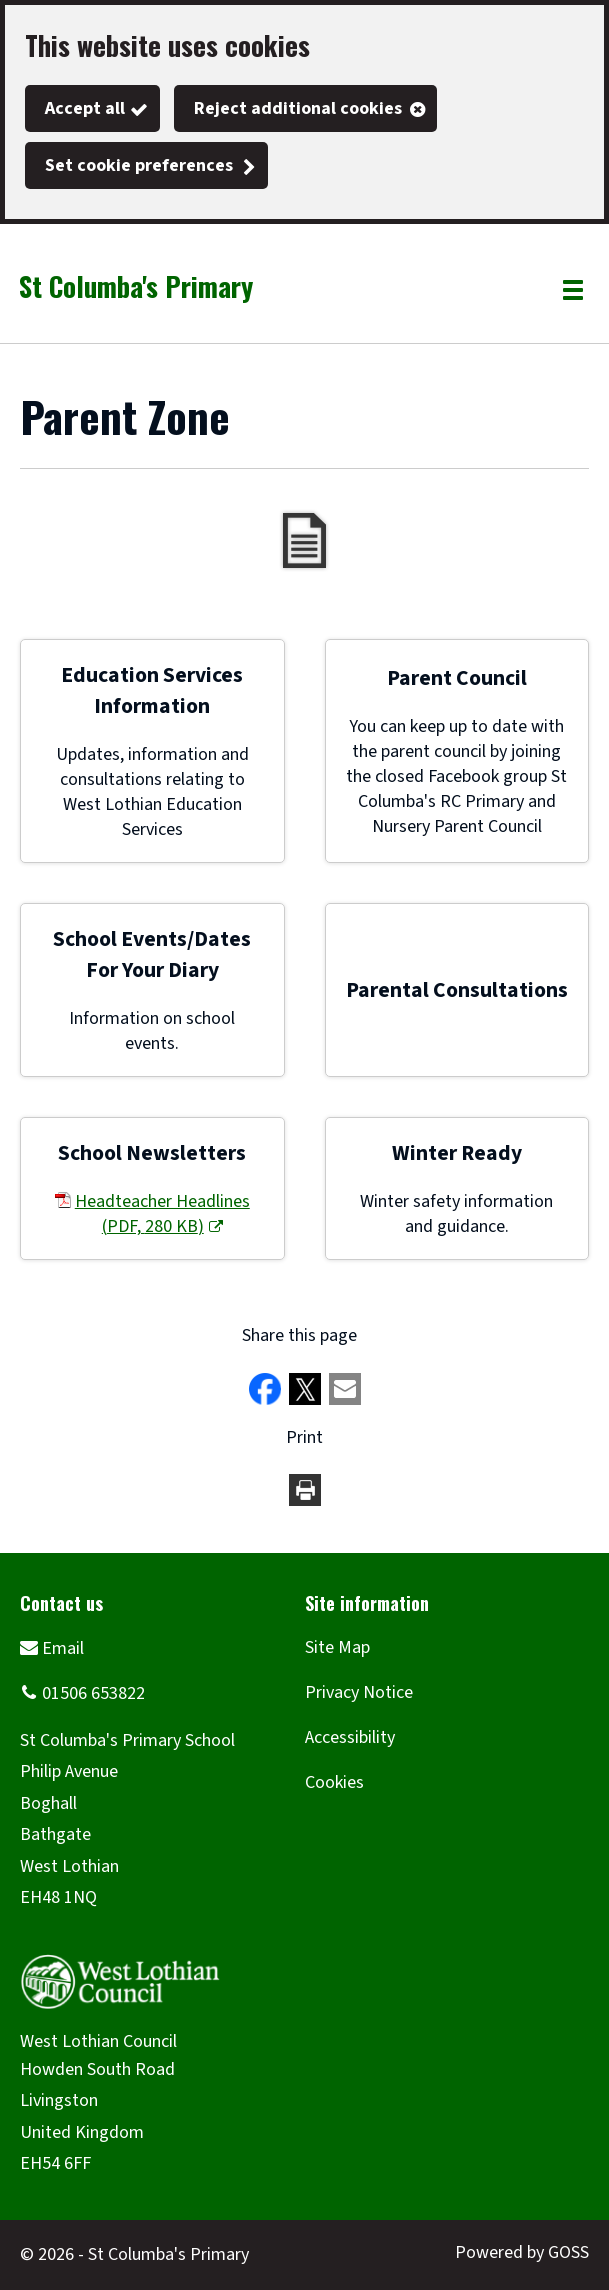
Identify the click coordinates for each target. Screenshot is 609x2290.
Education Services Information (152, 691)
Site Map (337, 1647)
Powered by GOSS (522, 2252)
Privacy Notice (359, 1692)
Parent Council (457, 678)
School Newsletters (152, 1153)
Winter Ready (457, 1153)
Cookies (334, 1782)
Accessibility (350, 1737)
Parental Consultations (457, 990)
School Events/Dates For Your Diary (152, 955)
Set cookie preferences (139, 165)
